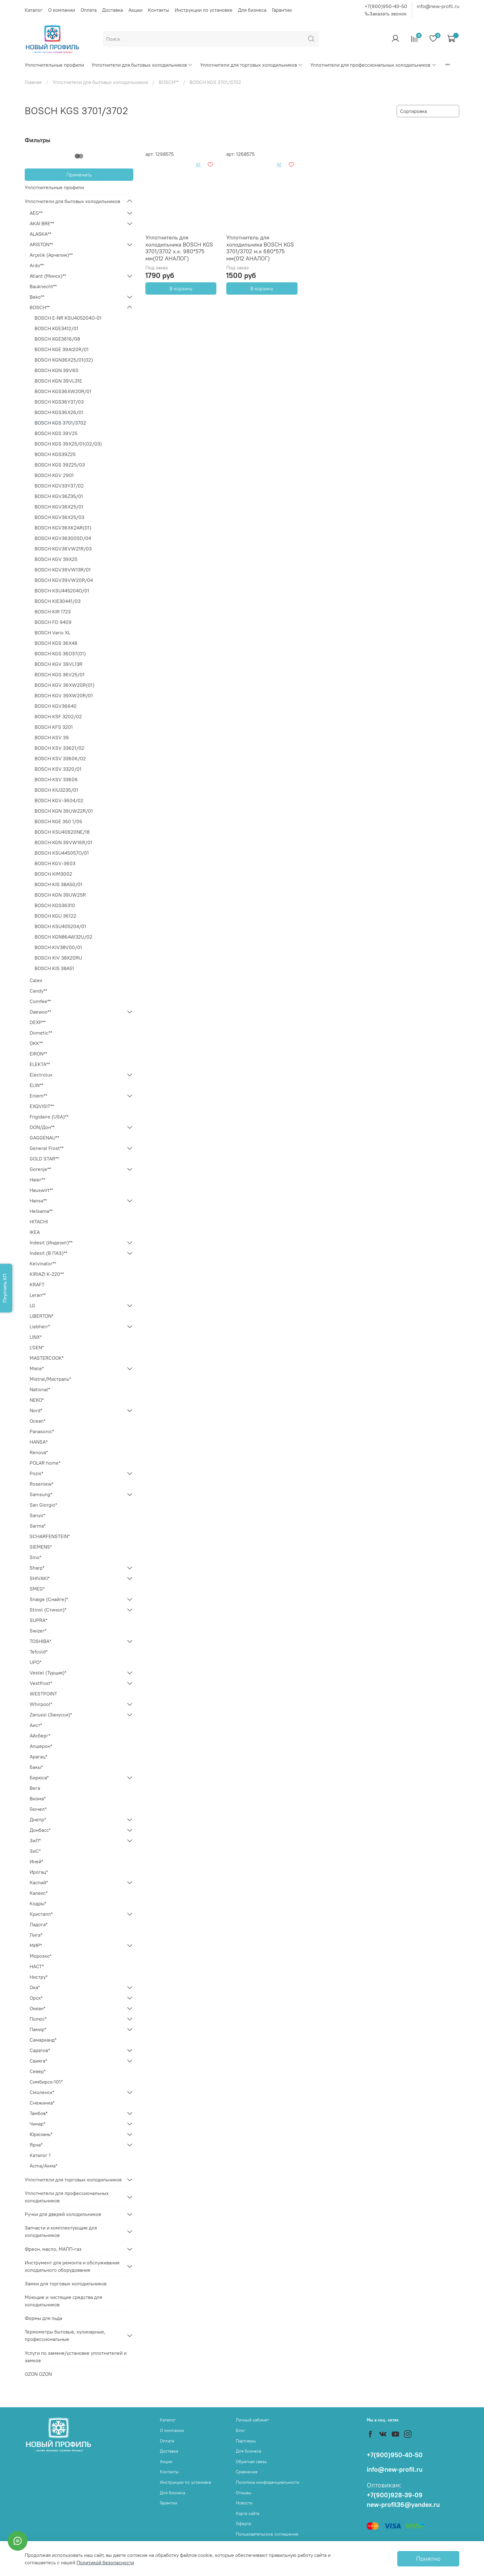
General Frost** (47, 1148)
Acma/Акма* (43, 2166)
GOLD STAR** (44, 1158)
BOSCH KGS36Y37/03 (59, 402)
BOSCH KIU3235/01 (56, 790)
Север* (38, 2071)
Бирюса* (39, 1777)
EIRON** (38, 1054)
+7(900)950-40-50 (386, 6)
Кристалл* (41, 1914)
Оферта (243, 2523)
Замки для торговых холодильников (65, 2283)
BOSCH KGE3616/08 (57, 339)
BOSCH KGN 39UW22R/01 (64, 811)
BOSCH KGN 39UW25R (60, 895)
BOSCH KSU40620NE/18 (62, 832)
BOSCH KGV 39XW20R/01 (64, 695)
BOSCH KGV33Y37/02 (59, 486)
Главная (33, 82)
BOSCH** (169, 82)
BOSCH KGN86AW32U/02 (63, 937)
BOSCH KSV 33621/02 (59, 748)
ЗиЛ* (35, 1840)
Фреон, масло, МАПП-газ (53, 2249)
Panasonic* (42, 1431)
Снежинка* (42, 2103)
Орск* (36, 1998)
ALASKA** (40, 234)
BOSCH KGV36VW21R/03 (63, 548)
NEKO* (37, 1400)
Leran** (38, 1295)
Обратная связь (251, 2461)
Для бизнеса (252, 10)
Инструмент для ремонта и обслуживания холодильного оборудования (72, 2266)
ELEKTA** (40, 1064)
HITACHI (39, 1221)
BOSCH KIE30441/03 (58, 601)
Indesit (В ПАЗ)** (48, 1253)
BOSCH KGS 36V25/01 (60, 674)
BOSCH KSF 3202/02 (58, 716)
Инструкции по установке (203, 10)
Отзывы (243, 2492)
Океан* (37, 2008)
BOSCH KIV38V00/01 (58, 947)
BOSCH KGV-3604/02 (59, 800)
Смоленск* (42, 2092)
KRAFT (37, 1284)
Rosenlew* (41, 1484)
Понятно (428, 2558)
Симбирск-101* (46, 2082)
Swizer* (38, 1631)
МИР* (36, 1945)
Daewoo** (40, 1012)
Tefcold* (39, 1652)
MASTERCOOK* (47, 1358)
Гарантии (282, 10)
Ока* (35, 1987)
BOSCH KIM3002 (53, 874)
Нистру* (39, 1977)
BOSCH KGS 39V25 (56, 433)
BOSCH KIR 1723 (53, 611)
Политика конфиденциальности (267, 2482)
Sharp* (37, 1568)
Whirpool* (41, 1704)
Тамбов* (39, 2113)
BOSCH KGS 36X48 (56, 643)
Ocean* (37, 1421)
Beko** (37, 297)
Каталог (34, 10)
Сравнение (247, 2471)
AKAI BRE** (42, 223)
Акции (135, 10)
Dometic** (41, 1033)
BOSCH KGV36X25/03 (59, 517)
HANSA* (39, 1442)
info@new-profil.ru (438, 6)
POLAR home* (45, 1463)
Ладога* (39, 1924)
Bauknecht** (43, 286)
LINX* (36, 1337)
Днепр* (38, 1819)
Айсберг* (40, 1735)
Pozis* (36, 1473)
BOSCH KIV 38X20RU (58, 958)
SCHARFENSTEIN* (50, 1536)
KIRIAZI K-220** (47, 1274)
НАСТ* (37, 1966)
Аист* (36, 1725)
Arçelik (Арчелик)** (51, 255)
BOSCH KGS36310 (55, 905)
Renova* (39, 1452)
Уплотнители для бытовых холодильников (142, 65)
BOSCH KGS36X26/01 (59, 412)
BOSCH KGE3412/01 (56, 328)
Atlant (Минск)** (48, 276)
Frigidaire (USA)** (49, 1117)
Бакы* (36, 1767)
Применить (79, 175)
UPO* (35, 1662)
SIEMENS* (41, 1547)
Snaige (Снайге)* (49, 1599)
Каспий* (39, 1882)
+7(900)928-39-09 (395, 2495)
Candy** (38, 991)
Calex (36, 980)
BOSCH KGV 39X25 (56, 559)
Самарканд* (43, 2040)
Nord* (36, 1410)
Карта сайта (247, 2513)
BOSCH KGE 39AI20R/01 (62, 349)
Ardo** (37, 265)
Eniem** (38, 1096)
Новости (244, 2503)
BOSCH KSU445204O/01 (62, 590)
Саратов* (40, 2050)
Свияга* (38, 2061)
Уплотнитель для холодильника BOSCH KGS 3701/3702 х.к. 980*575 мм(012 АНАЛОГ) (179, 248)
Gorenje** (40, 1169)
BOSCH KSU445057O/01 (62, 853)
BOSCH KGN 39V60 (56, 370)
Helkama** (41, 1211)
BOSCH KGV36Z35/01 (59, 496)
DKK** (36, 1043)
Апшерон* (41, 1746)
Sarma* (38, 1526)
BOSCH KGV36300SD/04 (63, 538)
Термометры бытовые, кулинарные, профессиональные (65, 2335)
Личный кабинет (252, 2420)
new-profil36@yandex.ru (403, 2504)
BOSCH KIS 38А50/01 (58, 884)
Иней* (36, 1861)
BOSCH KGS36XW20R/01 (63, 391)
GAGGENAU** (44, 1138)
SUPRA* (38, 1620)
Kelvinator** (43, 1263)
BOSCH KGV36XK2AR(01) (63, 528)
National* (40, 1389)
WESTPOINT (43, 1693)
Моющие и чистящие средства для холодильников (63, 2301)
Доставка (112, 10)
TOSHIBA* (40, 1641)
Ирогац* (39, 1872)
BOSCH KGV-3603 (55, 863)
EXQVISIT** (42, 1106)
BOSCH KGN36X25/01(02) (64, 360)
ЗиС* (35, 1851)
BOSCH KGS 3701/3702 (60, 423)
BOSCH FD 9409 (53, 622)
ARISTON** (41, 244)
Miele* (37, 1368)
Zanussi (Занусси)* (51, 1714)
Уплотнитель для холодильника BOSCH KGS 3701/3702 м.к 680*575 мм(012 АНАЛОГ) (260, 248)
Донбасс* (40, 1830)
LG (32, 1305)
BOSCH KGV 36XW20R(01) (64, 685)
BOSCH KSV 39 (52, 737)
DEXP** (38, 1022)
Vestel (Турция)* (48, 1673)
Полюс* (38, 2019)
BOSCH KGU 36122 (55, 916)
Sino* (35, 1557)
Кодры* (38, 1903)
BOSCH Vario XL (52, 632)
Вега (35, 1788)
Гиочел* (38, 1809)
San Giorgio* (43, 1505)
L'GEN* (37, 1347)
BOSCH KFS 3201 (54, 727)
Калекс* (39, 1893)
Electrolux (41, 1075)
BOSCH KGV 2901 (54, 475)
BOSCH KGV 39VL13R (58, 664)
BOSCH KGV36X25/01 (59, 507)
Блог (240, 2430)
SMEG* (37, 1589)
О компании (61, 10)
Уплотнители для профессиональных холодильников (373, 65)
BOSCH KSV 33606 (56, 779)
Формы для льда (43, 2318)
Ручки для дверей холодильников (63, 2214)
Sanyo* (37, 1515)
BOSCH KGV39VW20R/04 (64, 580)
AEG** (36, 213)
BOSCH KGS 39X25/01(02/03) (68, 444)
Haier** (37, 1179)
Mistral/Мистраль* (50, 1379)
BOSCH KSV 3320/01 (58, 769)
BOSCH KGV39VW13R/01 (63, 569)
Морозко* (41, 1956)
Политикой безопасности (105, 2562)
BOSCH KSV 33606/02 (60, 758)
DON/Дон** (42, 1127)
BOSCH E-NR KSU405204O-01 (68, 318)
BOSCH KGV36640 (56, 706)
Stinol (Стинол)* (48, 1610)
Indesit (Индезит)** (51, 1242)
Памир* (38, 2029)
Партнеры (246, 2441)
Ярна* (36, 2145)
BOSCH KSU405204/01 (60, 926)
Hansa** (38, 1200)
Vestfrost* (41, 1683)
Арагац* (38, 1756)
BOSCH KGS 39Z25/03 (60, 465)
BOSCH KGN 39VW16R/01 (63, 842)
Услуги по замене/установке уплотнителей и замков (76, 2356)
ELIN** (36, 1085)
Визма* (38, 1798)
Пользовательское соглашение (267, 2534)
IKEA (35, 1232)
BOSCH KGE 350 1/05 (58, 821)
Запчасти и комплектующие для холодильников (61, 2231)
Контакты (158, 10)
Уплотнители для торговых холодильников (251, 65)
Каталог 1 (40, 2155)
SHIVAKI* (40, 1578)
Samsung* (41, 1494)
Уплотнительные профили (54, 65)
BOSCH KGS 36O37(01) (60, 653)
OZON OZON (38, 2374)
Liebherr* (40, 1326)
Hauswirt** (41, 1190)
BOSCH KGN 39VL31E (58, 381)
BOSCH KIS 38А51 (54, 968)
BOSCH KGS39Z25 (55, 454)
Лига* (36, 1935)
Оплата (89, 10)
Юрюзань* (41, 2134)
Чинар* (37, 2124)
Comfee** (40, 1001)
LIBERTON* (41, 1316)
